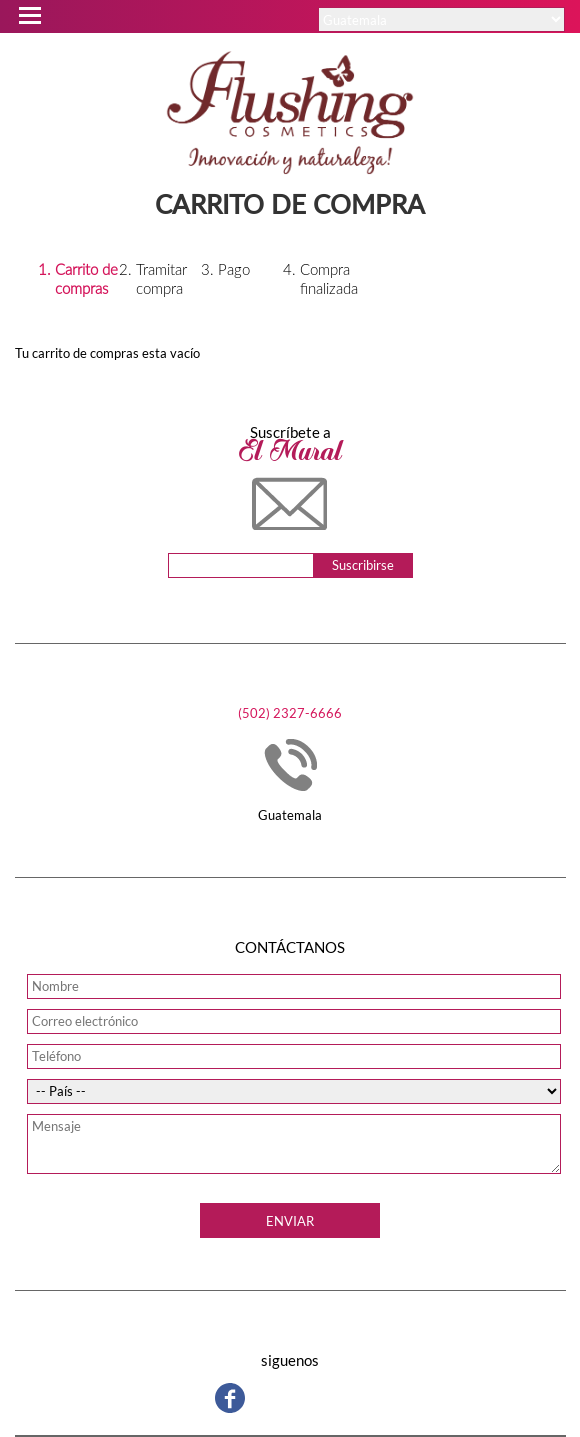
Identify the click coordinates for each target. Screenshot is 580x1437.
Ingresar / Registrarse (408, 46)
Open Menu (29, 12)
